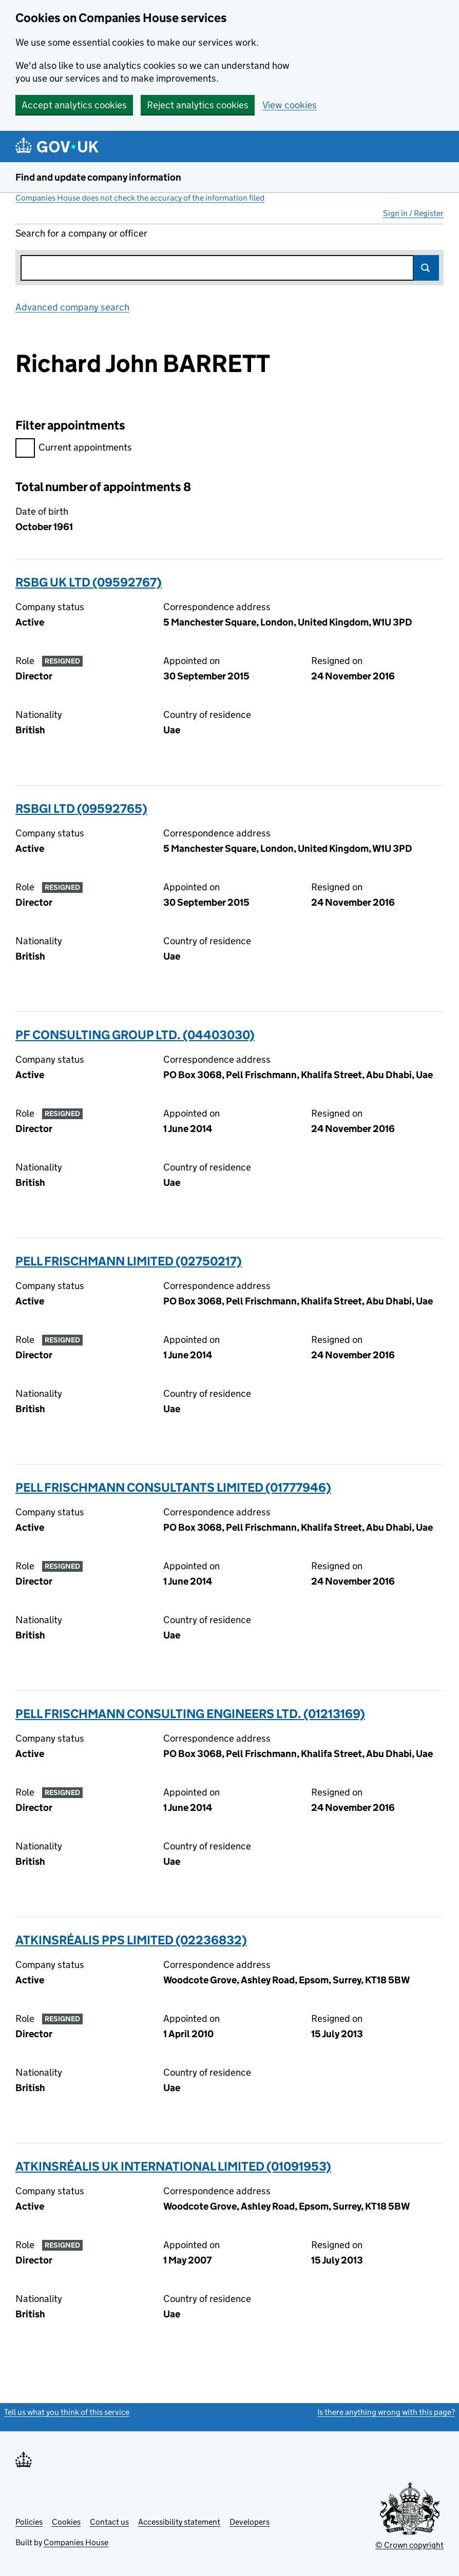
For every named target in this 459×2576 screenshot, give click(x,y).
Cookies (66, 2522)
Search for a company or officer (81, 233)
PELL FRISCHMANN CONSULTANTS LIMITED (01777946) (173, 1487)
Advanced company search (72, 307)
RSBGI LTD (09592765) (81, 808)
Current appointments (73, 448)
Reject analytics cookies (197, 105)
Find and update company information (98, 177)
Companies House (76, 2542)
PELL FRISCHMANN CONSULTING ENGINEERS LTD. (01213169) (190, 1713)
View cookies (289, 105)
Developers (250, 2522)
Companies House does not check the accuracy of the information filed (139, 198)
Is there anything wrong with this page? (386, 2412)
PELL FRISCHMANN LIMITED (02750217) (128, 1261)
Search (426, 268)
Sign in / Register (413, 213)
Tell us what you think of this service (66, 2412)
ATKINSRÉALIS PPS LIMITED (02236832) (131, 1940)
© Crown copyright (409, 2545)
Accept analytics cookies (74, 105)
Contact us (109, 2522)
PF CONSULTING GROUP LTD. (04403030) (135, 1034)
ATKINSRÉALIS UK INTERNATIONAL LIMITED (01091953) (173, 2166)
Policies (29, 2522)
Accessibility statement (179, 2522)
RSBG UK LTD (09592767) (88, 582)
